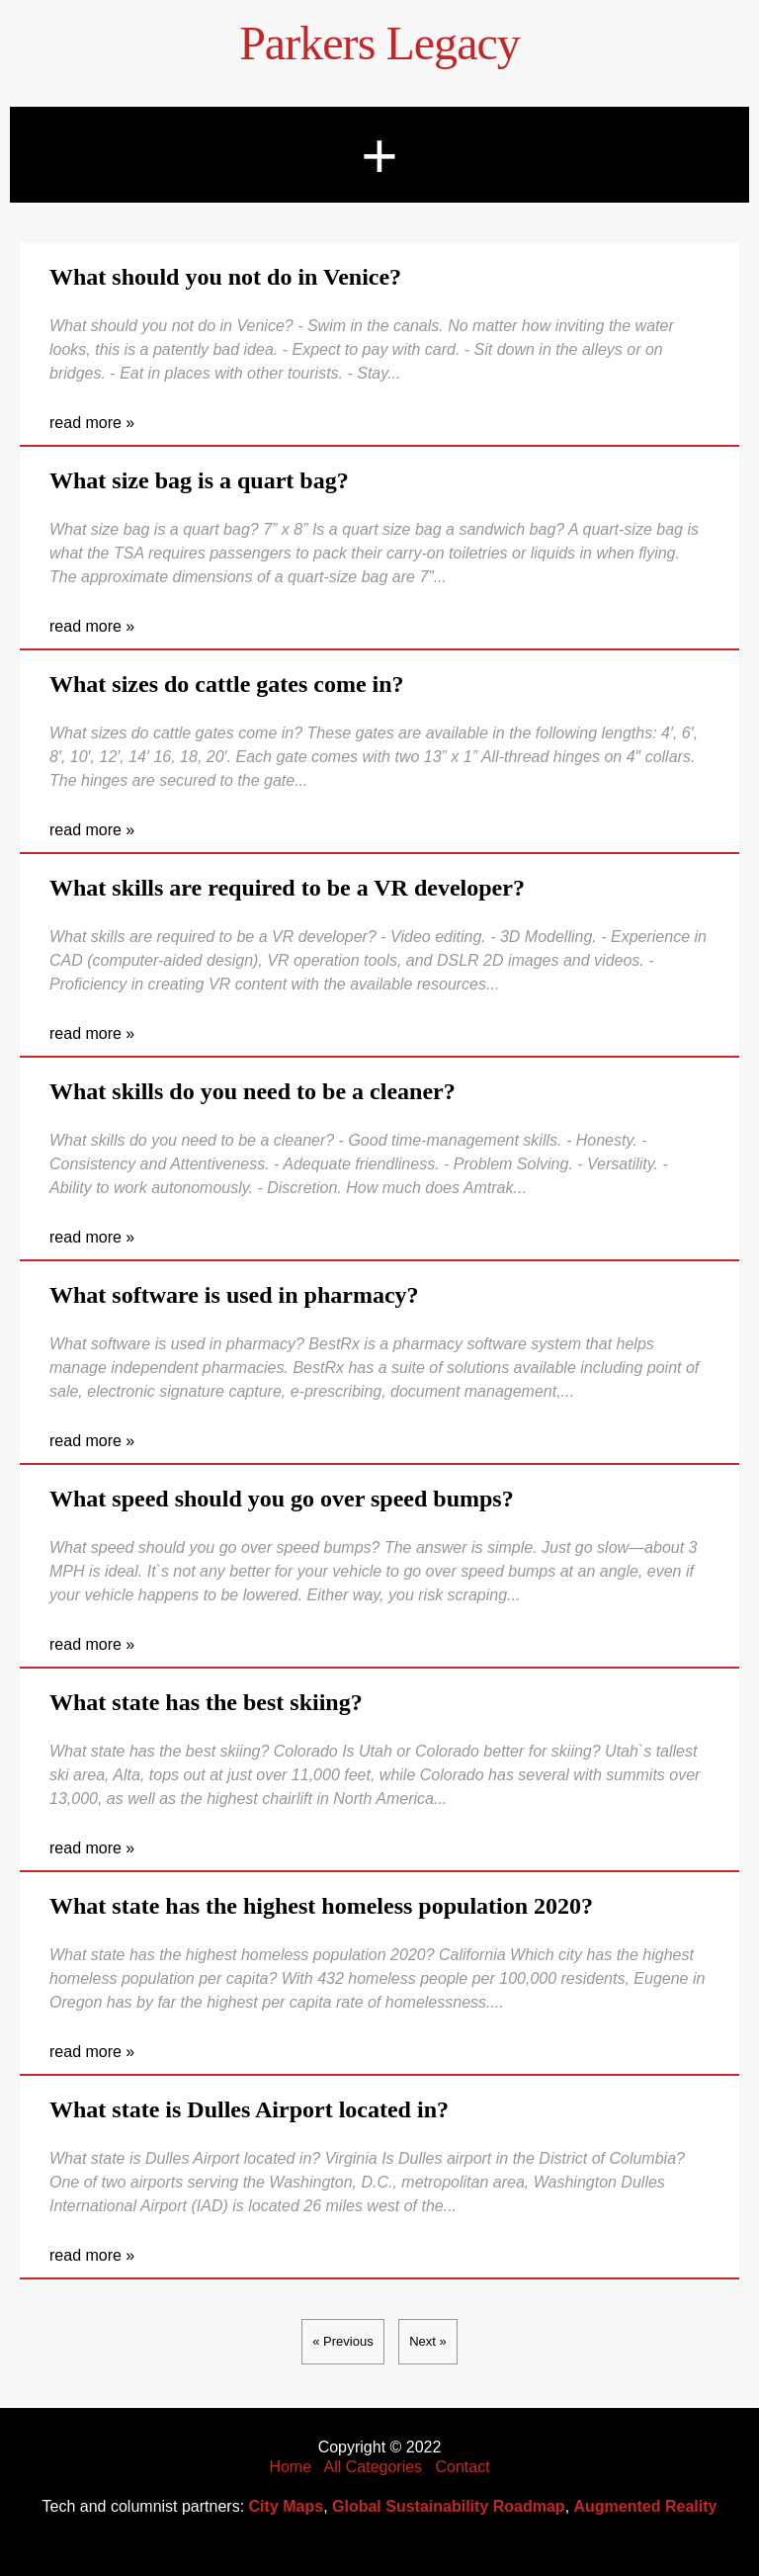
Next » (428, 2341)
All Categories (373, 2466)
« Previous (342, 2341)
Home (290, 2466)
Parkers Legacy (379, 43)
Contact (462, 2466)
